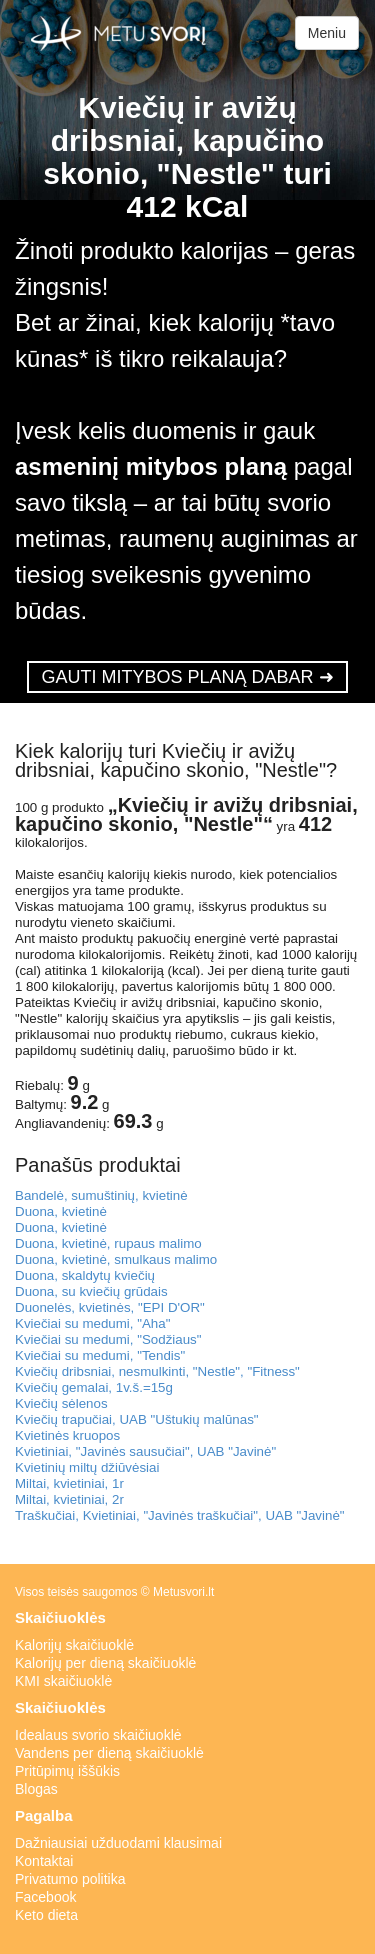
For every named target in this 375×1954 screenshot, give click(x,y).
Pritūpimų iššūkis (67, 1771)
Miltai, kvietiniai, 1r (69, 1483)
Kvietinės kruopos (67, 1435)
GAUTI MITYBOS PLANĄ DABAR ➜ (187, 677)
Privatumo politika (70, 1879)
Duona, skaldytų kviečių (85, 1275)
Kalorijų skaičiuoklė (74, 1645)
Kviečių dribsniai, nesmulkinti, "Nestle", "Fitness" (157, 1371)
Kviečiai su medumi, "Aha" (92, 1323)
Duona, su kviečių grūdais (91, 1291)
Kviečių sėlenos (61, 1403)
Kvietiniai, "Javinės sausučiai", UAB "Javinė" (145, 1451)
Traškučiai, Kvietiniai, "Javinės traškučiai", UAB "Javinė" (180, 1515)
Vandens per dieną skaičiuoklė (109, 1753)
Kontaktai (44, 1861)
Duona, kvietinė (61, 1211)
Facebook (45, 1897)
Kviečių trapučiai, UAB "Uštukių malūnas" (137, 1419)
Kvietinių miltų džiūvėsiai (87, 1467)
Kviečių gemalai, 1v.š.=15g (94, 1387)
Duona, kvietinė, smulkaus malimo (116, 1259)
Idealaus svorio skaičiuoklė (98, 1735)
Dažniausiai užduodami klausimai (118, 1843)
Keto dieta (46, 1915)
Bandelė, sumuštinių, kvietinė (101, 1195)
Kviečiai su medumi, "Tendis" (100, 1355)
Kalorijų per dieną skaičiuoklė (105, 1663)
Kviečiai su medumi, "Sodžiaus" (108, 1339)
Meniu (327, 33)
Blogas (36, 1789)
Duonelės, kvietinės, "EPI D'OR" (110, 1307)
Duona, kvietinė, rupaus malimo (108, 1243)
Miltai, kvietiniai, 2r (69, 1499)
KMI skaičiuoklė (63, 1681)
